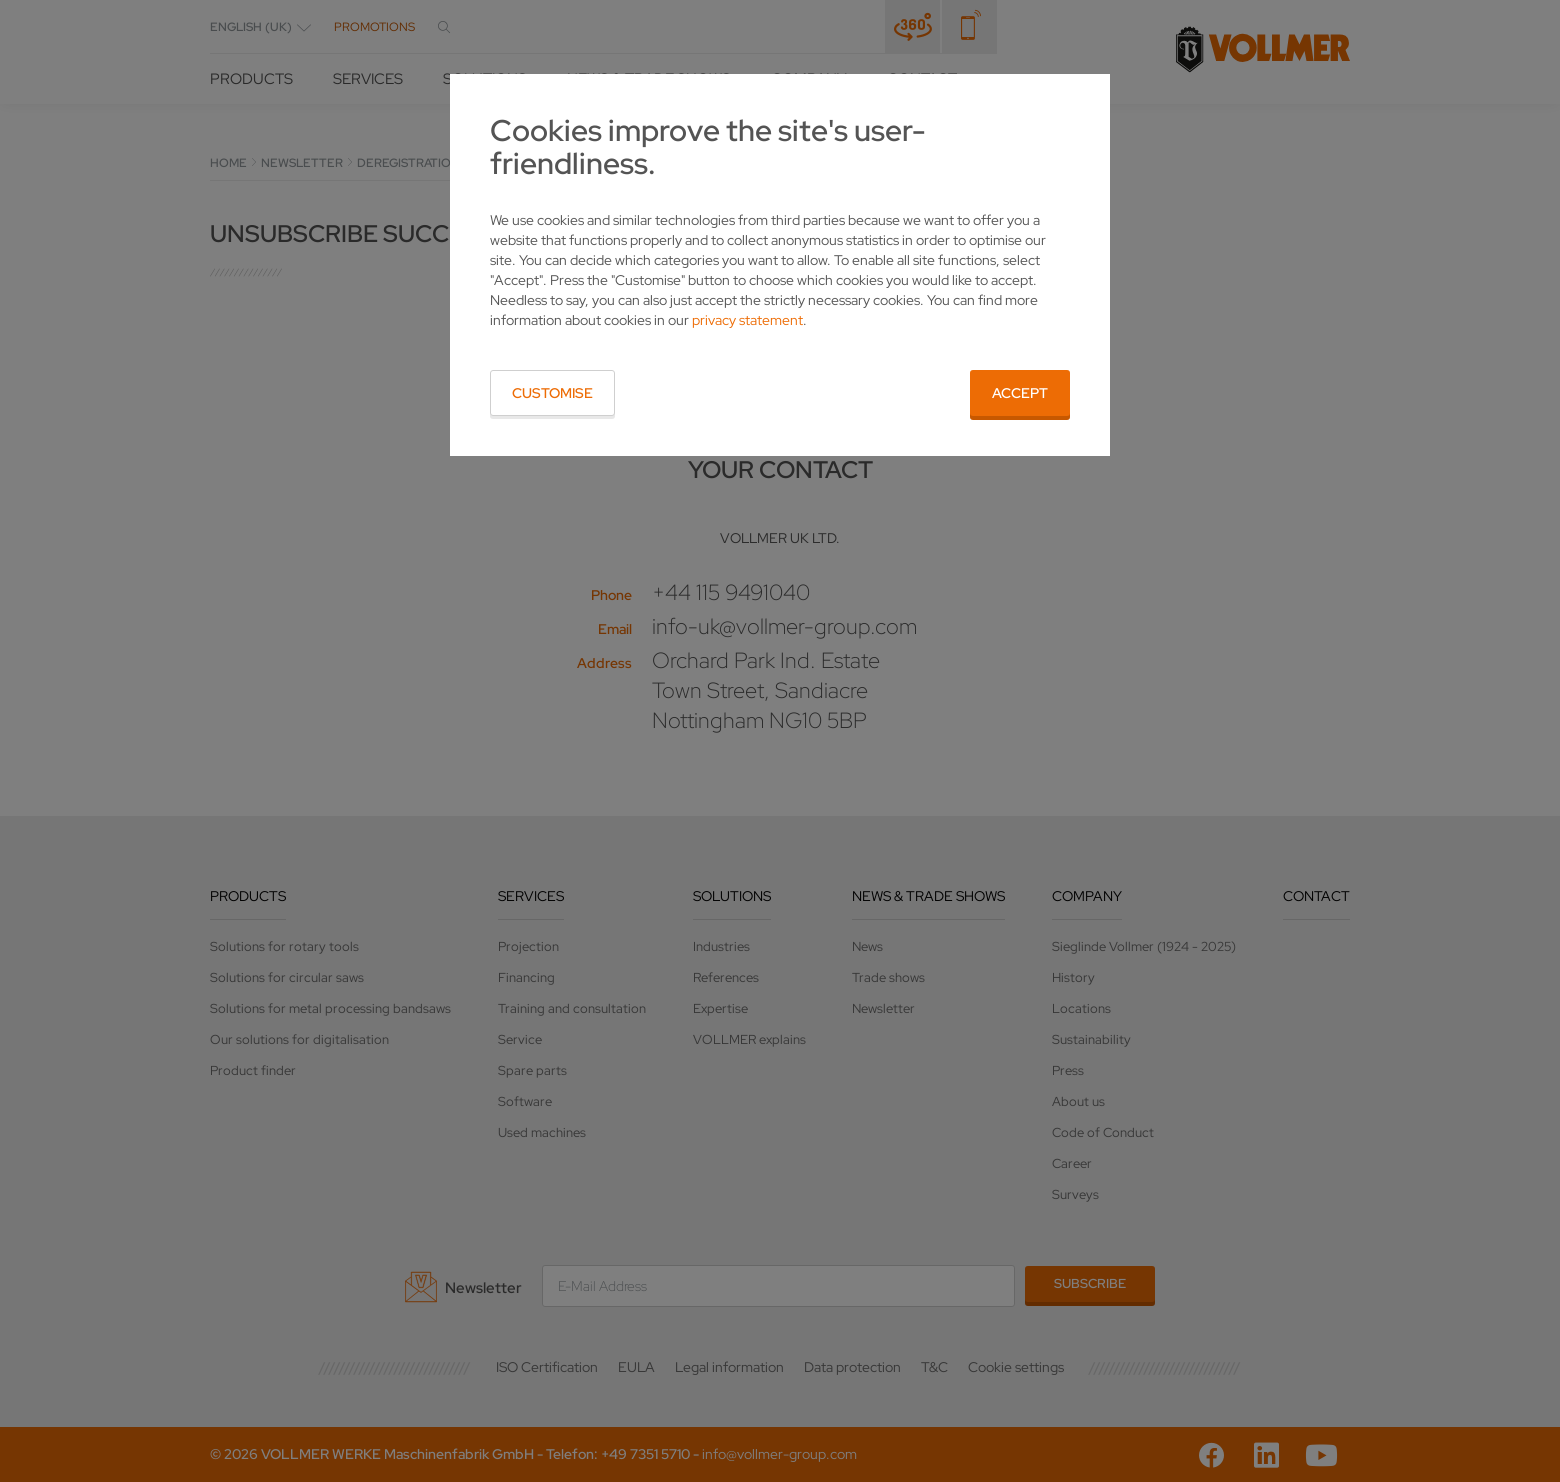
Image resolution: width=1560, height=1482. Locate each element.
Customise (552, 393)
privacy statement (747, 320)
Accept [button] (1020, 393)
